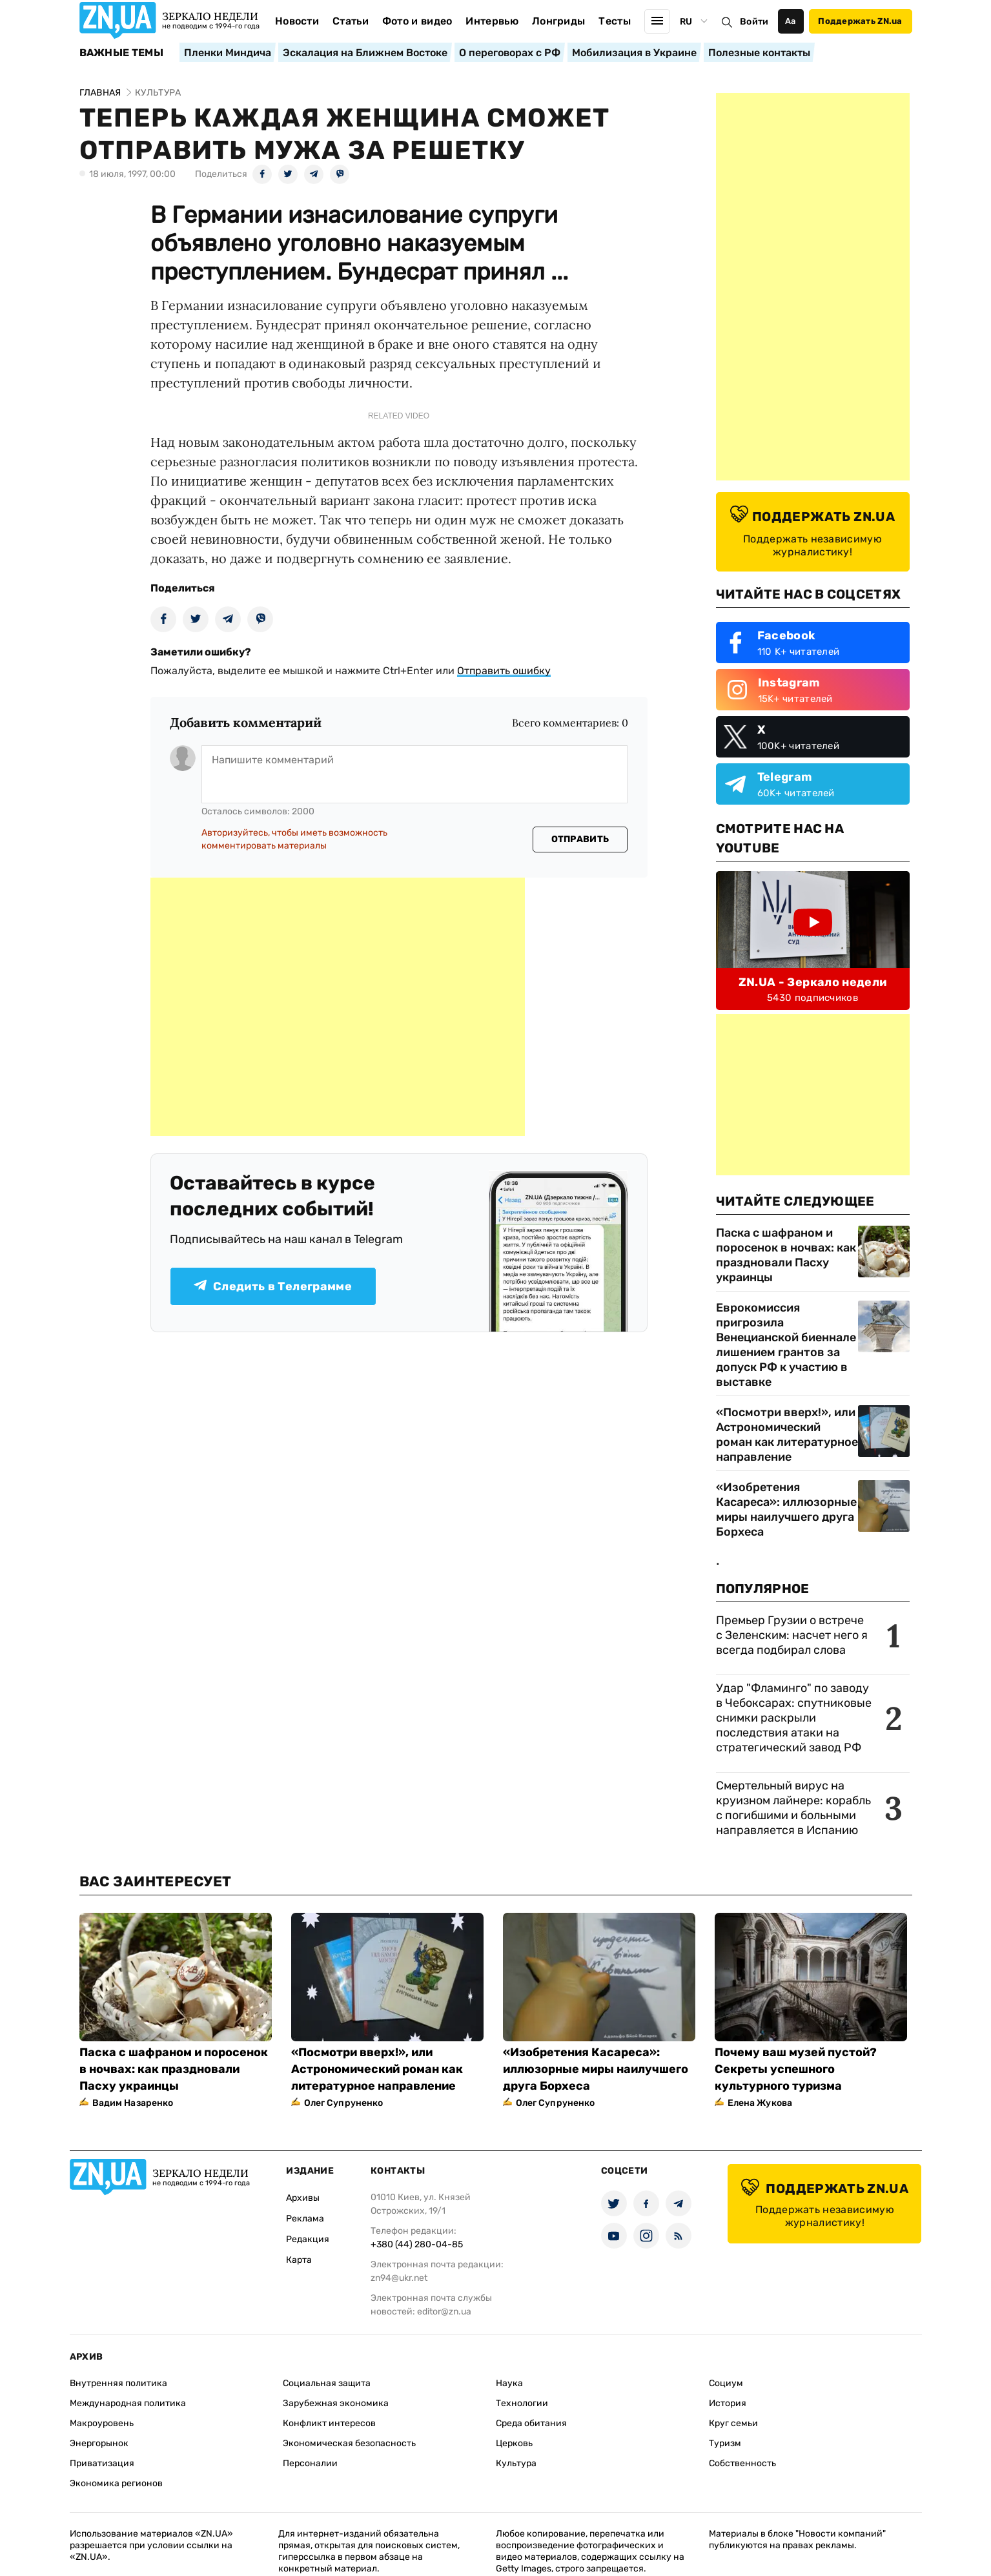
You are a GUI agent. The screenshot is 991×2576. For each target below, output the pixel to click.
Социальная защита (327, 2383)
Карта (299, 2259)
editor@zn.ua (444, 2311)
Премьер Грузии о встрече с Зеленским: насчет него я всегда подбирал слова (792, 1635)
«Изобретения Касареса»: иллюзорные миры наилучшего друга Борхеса (786, 1509)
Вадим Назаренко (133, 2102)
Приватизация (102, 2463)
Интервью (491, 21)
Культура (516, 2463)
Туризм (725, 2443)
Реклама (305, 2218)
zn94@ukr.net (399, 2277)
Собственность (742, 2463)
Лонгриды (559, 21)
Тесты (614, 21)
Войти (754, 21)
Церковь (514, 2443)
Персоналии (310, 2463)
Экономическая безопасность (349, 2443)
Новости (297, 21)
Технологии (522, 2403)
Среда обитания (531, 2423)
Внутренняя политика (118, 2383)
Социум (726, 2383)
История (727, 2403)
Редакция (307, 2239)
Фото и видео (417, 21)
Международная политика (128, 2403)
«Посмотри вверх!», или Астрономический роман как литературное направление (787, 1434)
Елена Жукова (760, 2102)
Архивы (303, 2197)
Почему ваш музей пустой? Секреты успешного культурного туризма (796, 2069)
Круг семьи (733, 2423)
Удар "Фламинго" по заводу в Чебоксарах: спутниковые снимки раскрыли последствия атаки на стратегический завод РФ (794, 1718)
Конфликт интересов (329, 2423)
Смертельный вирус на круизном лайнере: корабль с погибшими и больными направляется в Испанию (793, 1807)
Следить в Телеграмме (273, 1286)
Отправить (580, 839)
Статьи (350, 21)
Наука (509, 2383)
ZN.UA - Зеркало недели (813, 982)
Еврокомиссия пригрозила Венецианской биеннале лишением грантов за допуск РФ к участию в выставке (786, 1345)
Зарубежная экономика (336, 2403)
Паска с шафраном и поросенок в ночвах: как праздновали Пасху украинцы (786, 1255)
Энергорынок (99, 2443)
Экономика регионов (116, 2483)
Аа (790, 21)
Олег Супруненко (343, 2102)
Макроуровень (102, 2423)
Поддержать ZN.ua (860, 21)
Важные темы (121, 53)
